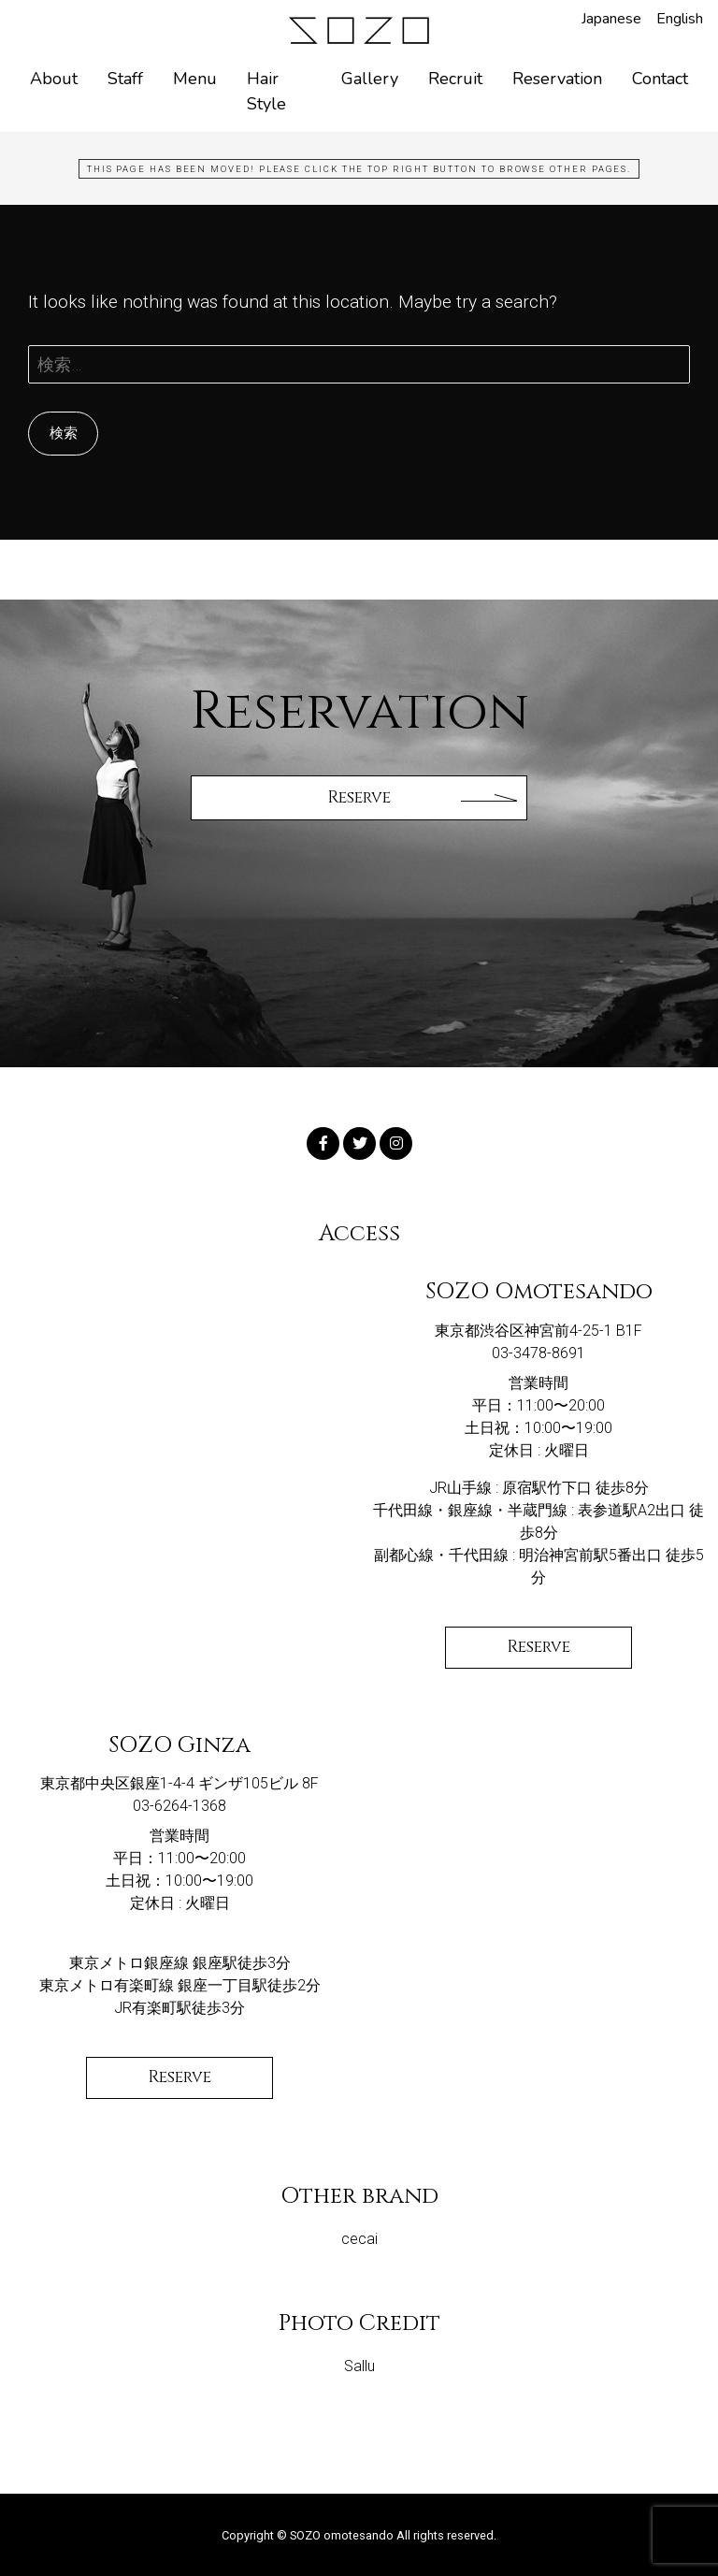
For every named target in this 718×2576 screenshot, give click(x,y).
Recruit (455, 78)
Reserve (538, 1647)
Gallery (369, 78)
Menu (195, 78)
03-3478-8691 (538, 1353)
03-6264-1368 (179, 1806)
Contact (660, 78)
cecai (359, 2239)
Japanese (611, 18)
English (679, 18)
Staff (125, 78)
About (54, 78)
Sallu (359, 2366)
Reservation (557, 78)
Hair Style (266, 91)
